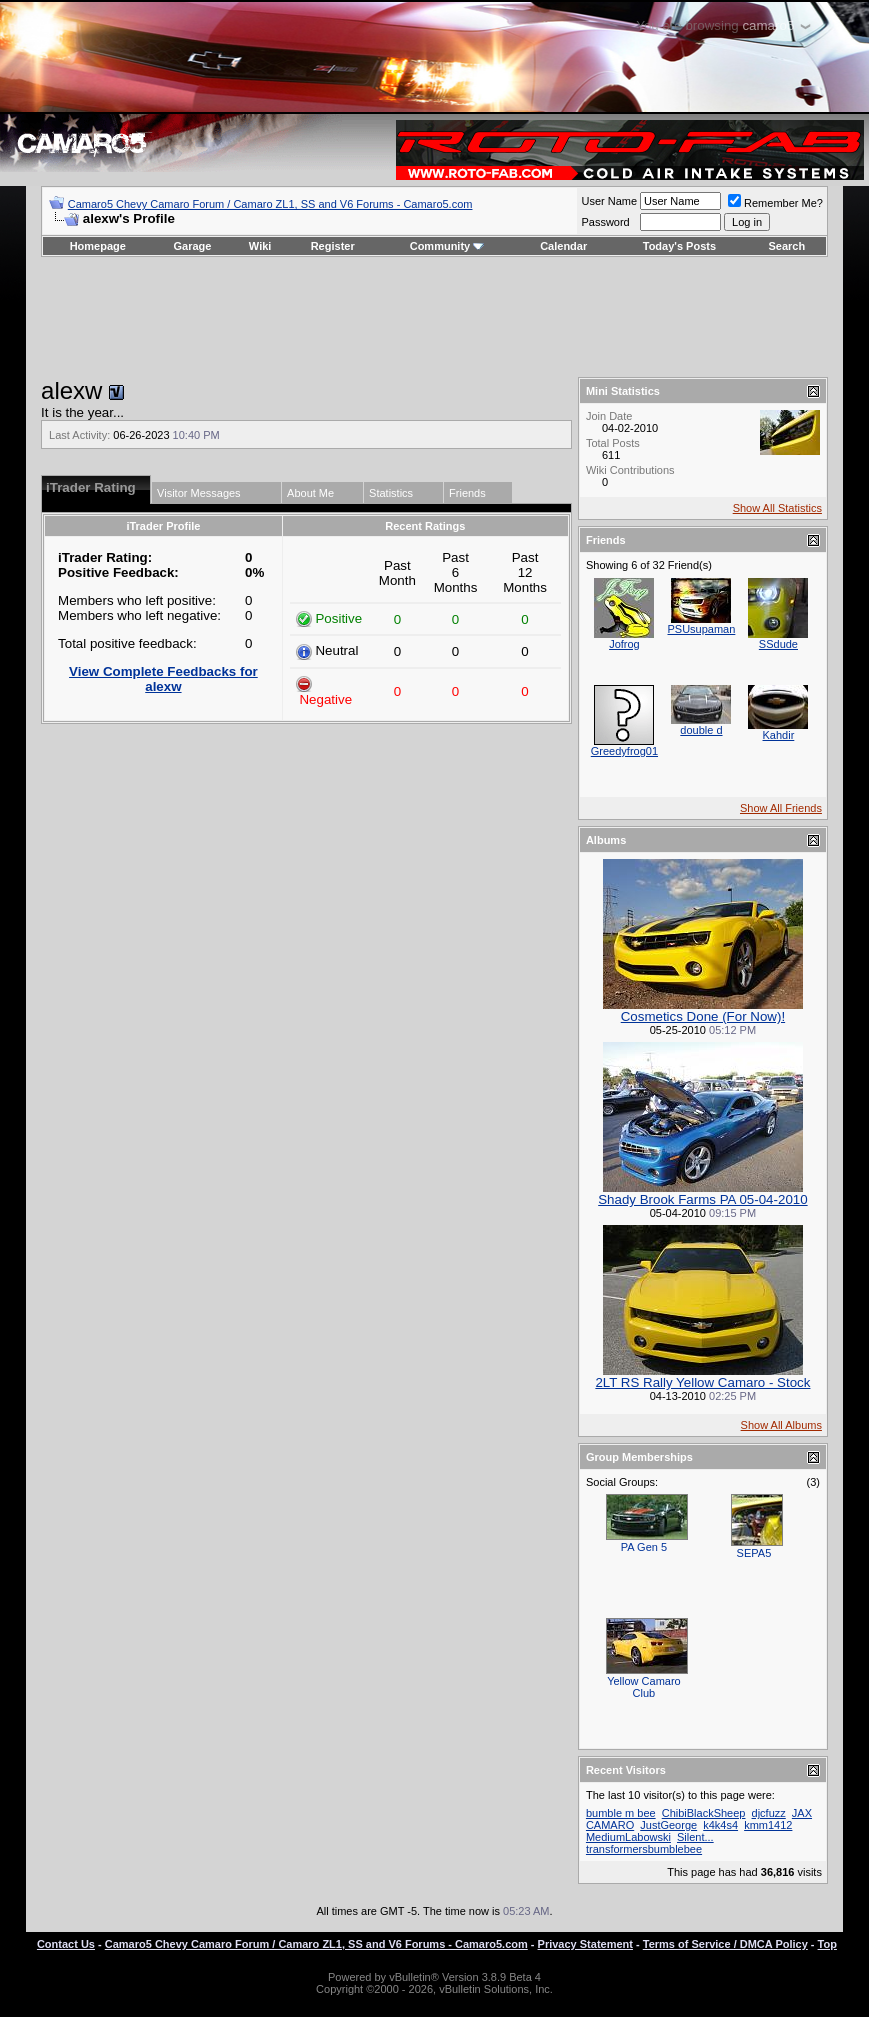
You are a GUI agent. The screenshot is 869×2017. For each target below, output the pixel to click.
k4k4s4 (720, 1825)
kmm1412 (768, 1825)
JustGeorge (668, 1825)
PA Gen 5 (644, 1547)
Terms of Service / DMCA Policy (725, 1944)
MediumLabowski (628, 1837)
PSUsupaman (701, 629)
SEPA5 (754, 1553)
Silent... (695, 1837)
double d (701, 730)
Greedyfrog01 (624, 751)
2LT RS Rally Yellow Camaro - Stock (702, 1382)
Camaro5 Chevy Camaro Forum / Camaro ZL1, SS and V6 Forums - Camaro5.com (270, 204)
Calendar (563, 246)
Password (605, 222)
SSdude (778, 644)
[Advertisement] (434, 317)
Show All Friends (781, 808)
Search (787, 246)
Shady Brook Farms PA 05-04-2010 (702, 1199)
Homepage (98, 246)
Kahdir (779, 735)
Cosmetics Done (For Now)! (703, 1016)
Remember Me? (775, 203)
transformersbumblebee (644, 1849)
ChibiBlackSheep (704, 1813)
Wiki (260, 246)
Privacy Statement (585, 1944)
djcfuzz (769, 1813)
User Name (609, 201)
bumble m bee (621, 1813)
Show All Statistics (777, 508)
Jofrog (624, 644)
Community (447, 246)
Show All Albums (781, 1425)
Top (827, 1944)
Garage (193, 246)
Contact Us (66, 1944)
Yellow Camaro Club (644, 1687)
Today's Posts (679, 246)
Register (333, 246)
